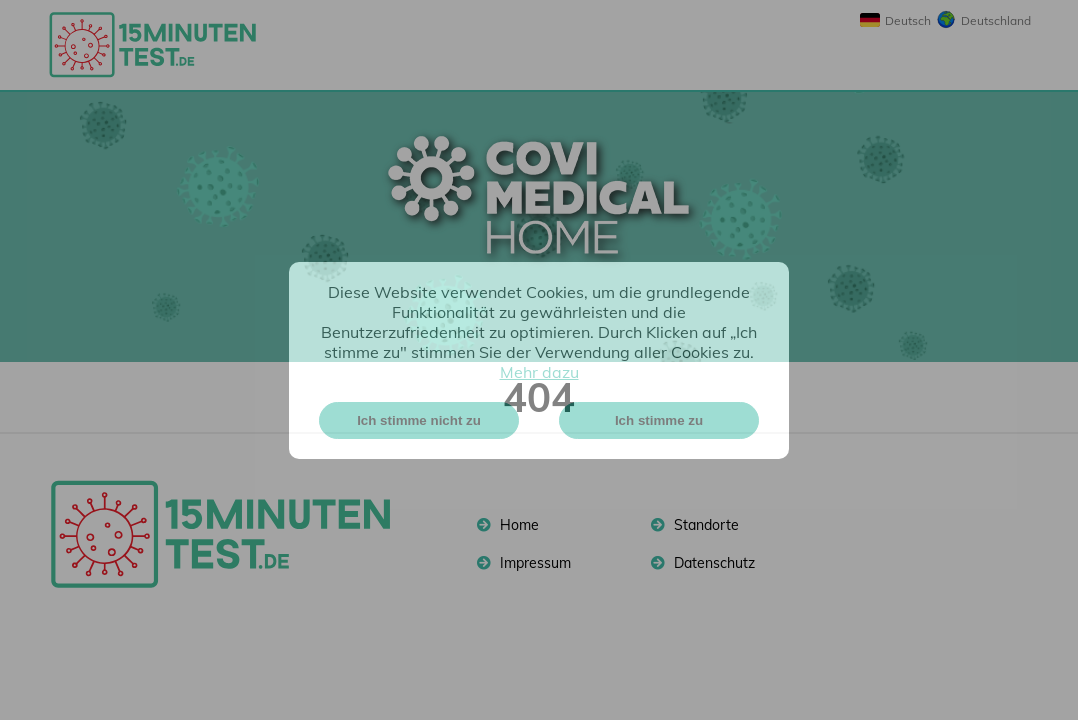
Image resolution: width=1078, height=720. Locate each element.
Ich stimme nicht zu (419, 420)
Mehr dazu (539, 372)
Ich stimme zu (659, 420)
